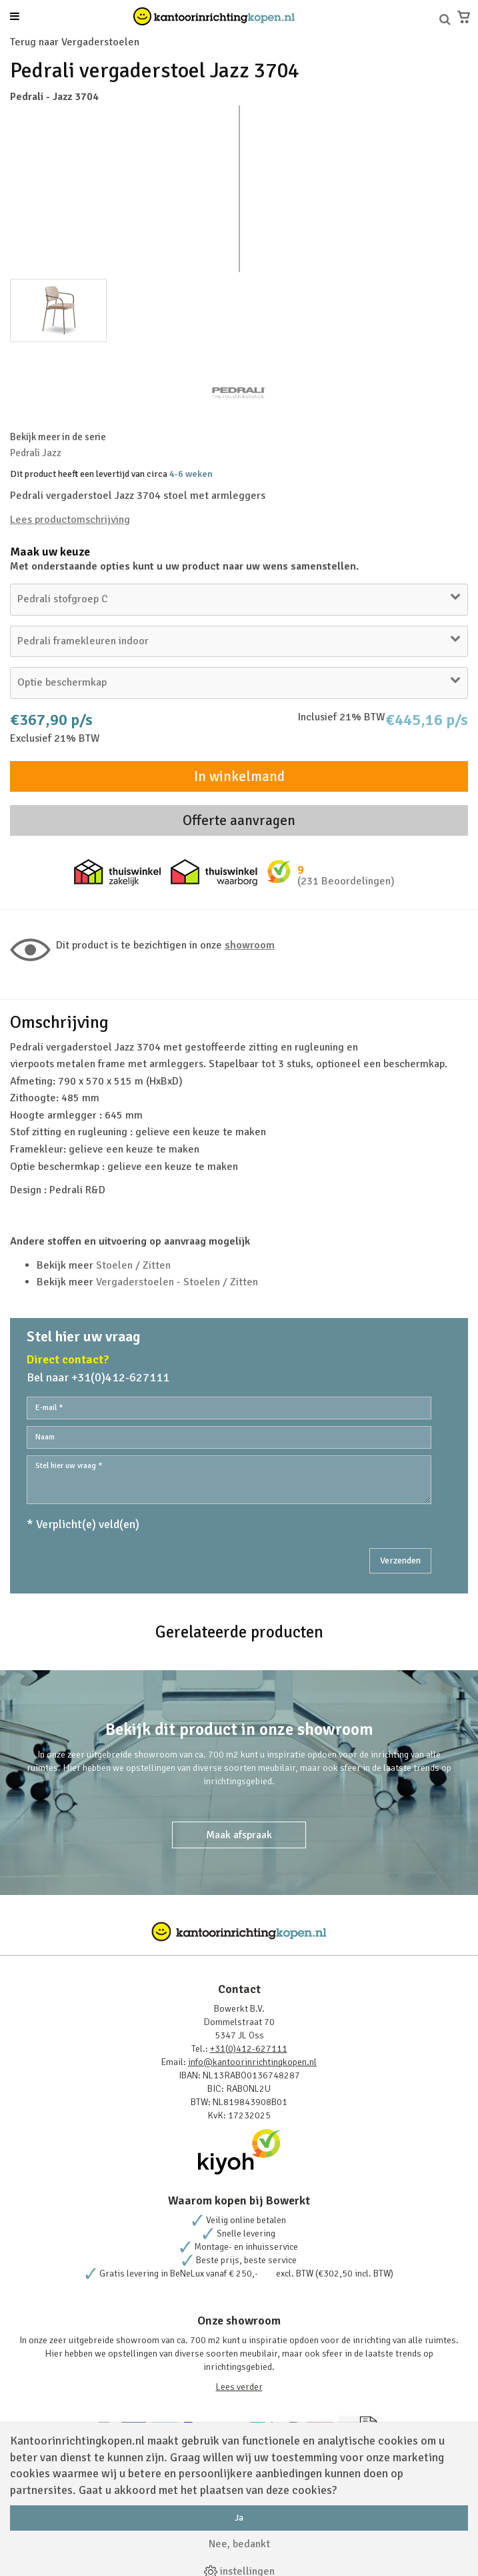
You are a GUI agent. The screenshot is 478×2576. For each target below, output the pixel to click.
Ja (239, 2517)
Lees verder (239, 2387)
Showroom (250, 945)
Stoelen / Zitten (133, 1265)
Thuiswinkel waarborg (214, 872)
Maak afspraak (239, 1835)
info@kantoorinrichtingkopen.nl (252, 2062)
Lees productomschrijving (70, 519)
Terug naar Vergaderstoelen (74, 42)
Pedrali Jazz (35, 453)
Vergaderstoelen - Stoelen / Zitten (177, 1282)
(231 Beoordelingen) (346, 881)
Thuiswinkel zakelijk (117, 872)
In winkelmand (239, 776)
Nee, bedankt (239, 2544)
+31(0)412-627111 (248, 2048)
